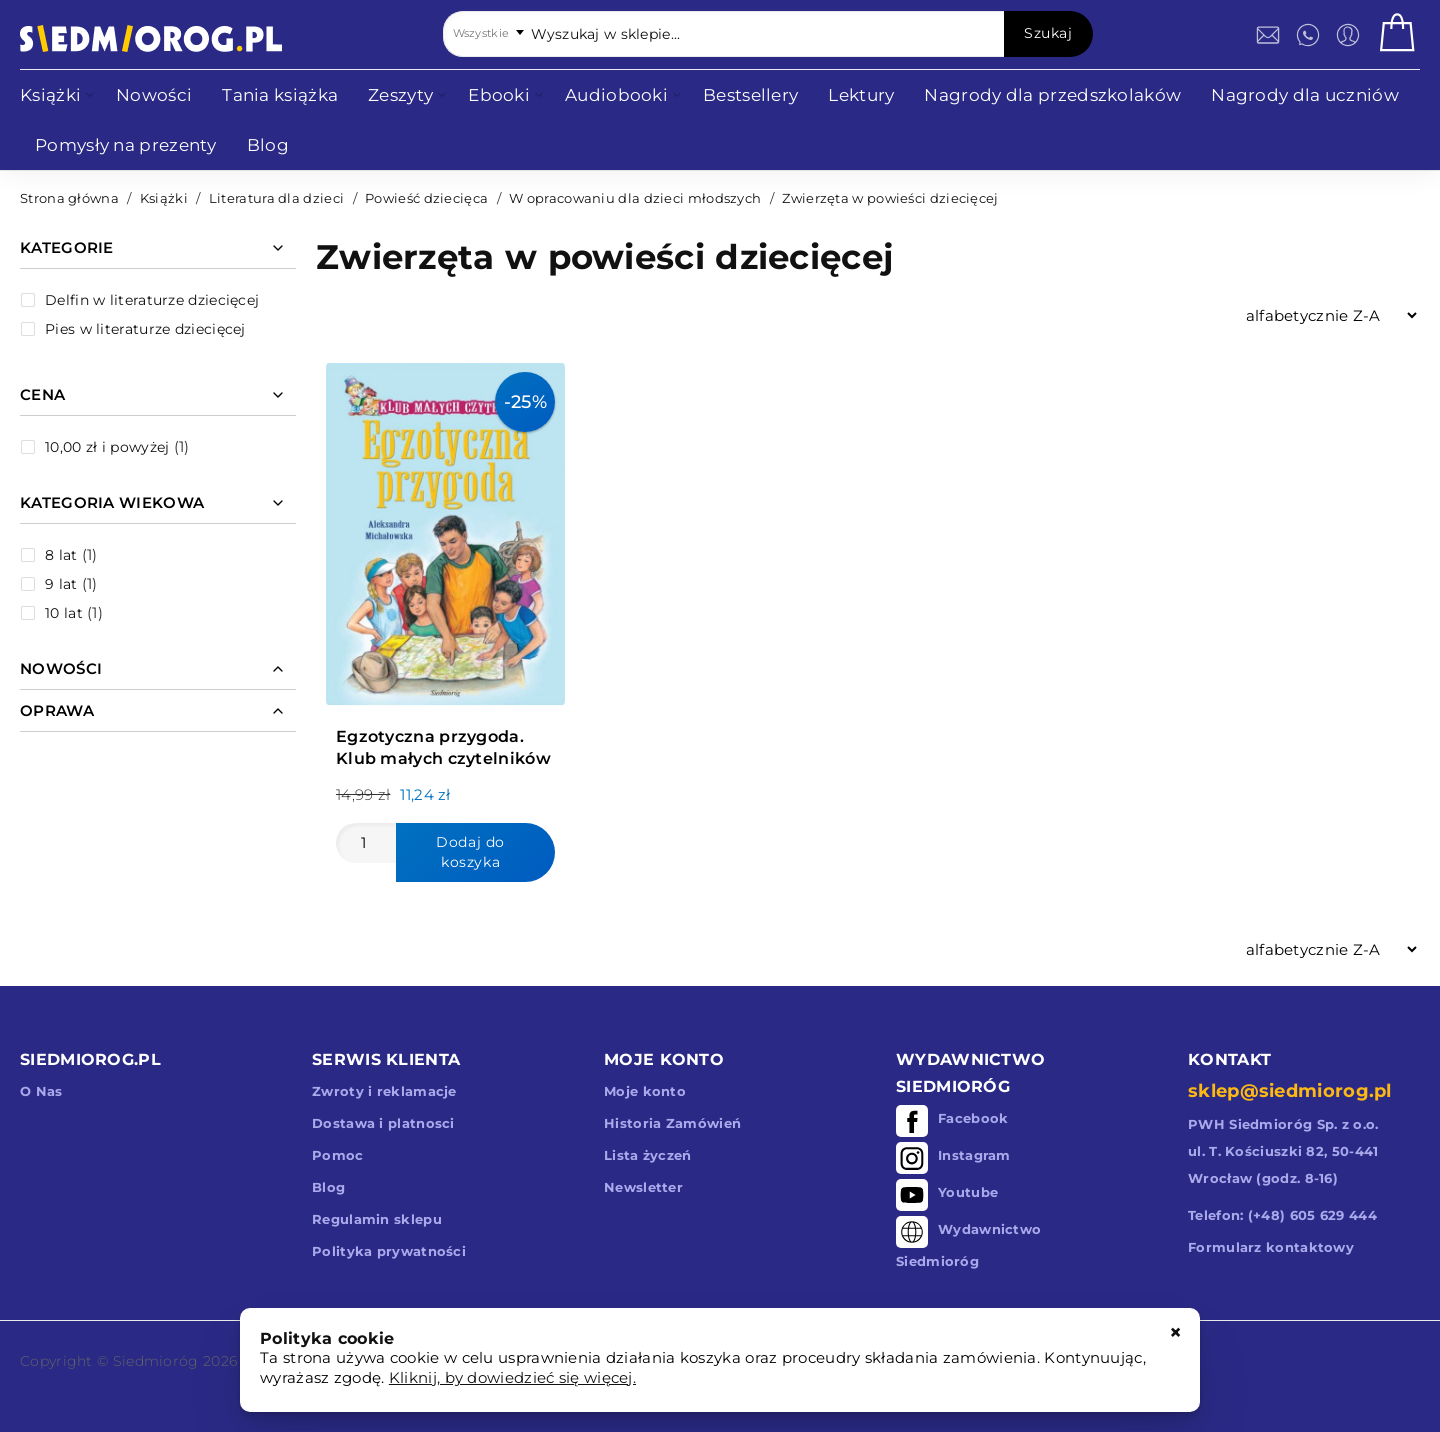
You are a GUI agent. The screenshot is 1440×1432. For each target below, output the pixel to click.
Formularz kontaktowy (1271, 1247)
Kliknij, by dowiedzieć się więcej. (512, 1377)
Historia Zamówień (672, 1123)
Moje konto (645, 1091)
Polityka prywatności (389, 1251)
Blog (328, 1187)
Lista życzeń (648, 1155)
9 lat (61, 584)
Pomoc (338, 1155)
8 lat (61, 555)
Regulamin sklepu (377, 1219)
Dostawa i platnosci (383, 1123)
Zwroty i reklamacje (384, 1091)
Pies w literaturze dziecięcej (145, 329)
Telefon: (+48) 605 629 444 (1282, 1215)
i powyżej (107, 447)
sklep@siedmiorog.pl (1290, 1091)
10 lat (64, 613)
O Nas (41, 1091)
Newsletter (643, 1187)
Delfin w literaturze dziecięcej (152, 300)
